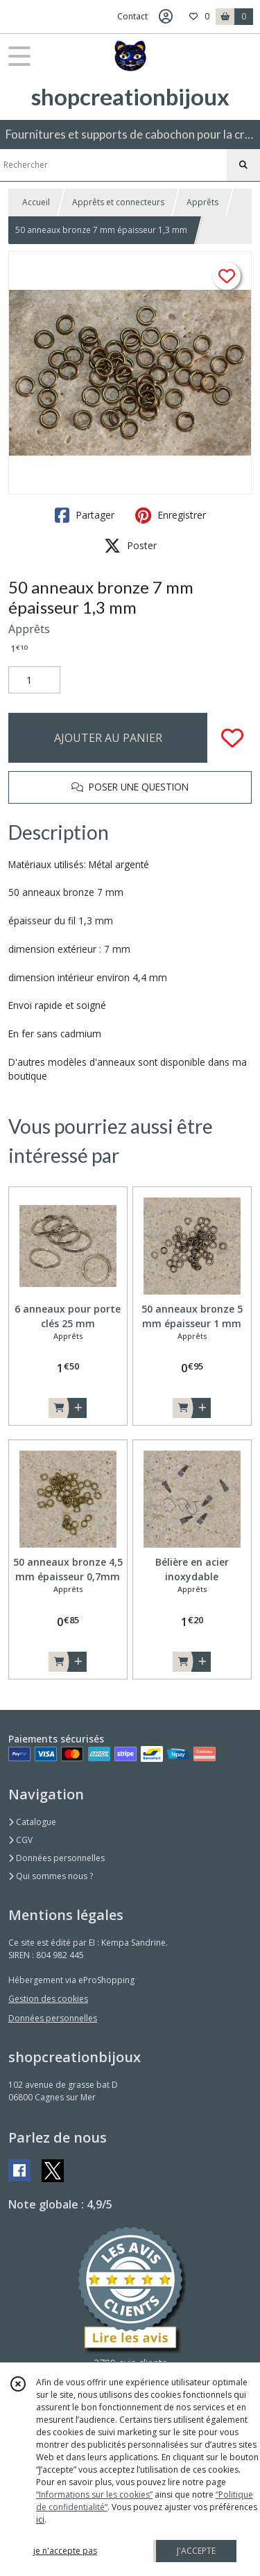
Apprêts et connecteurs (118, 202)
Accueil (36, 202)
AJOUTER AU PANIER (108, 737)
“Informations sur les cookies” (94, 2494)
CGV (20, 1840)
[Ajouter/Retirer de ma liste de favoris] (232, 738)
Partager (84, 515)
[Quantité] (34, 680)
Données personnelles (56, 1858)
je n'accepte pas (65, 2551)
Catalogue (32, 1822)
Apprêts (202, 202)
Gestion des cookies (48, 1999)
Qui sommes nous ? (50, 1876)
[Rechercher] (243, 165)
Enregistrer (170, 515)
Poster (130, 545)
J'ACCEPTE (196, 2551)
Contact (132, 16)
